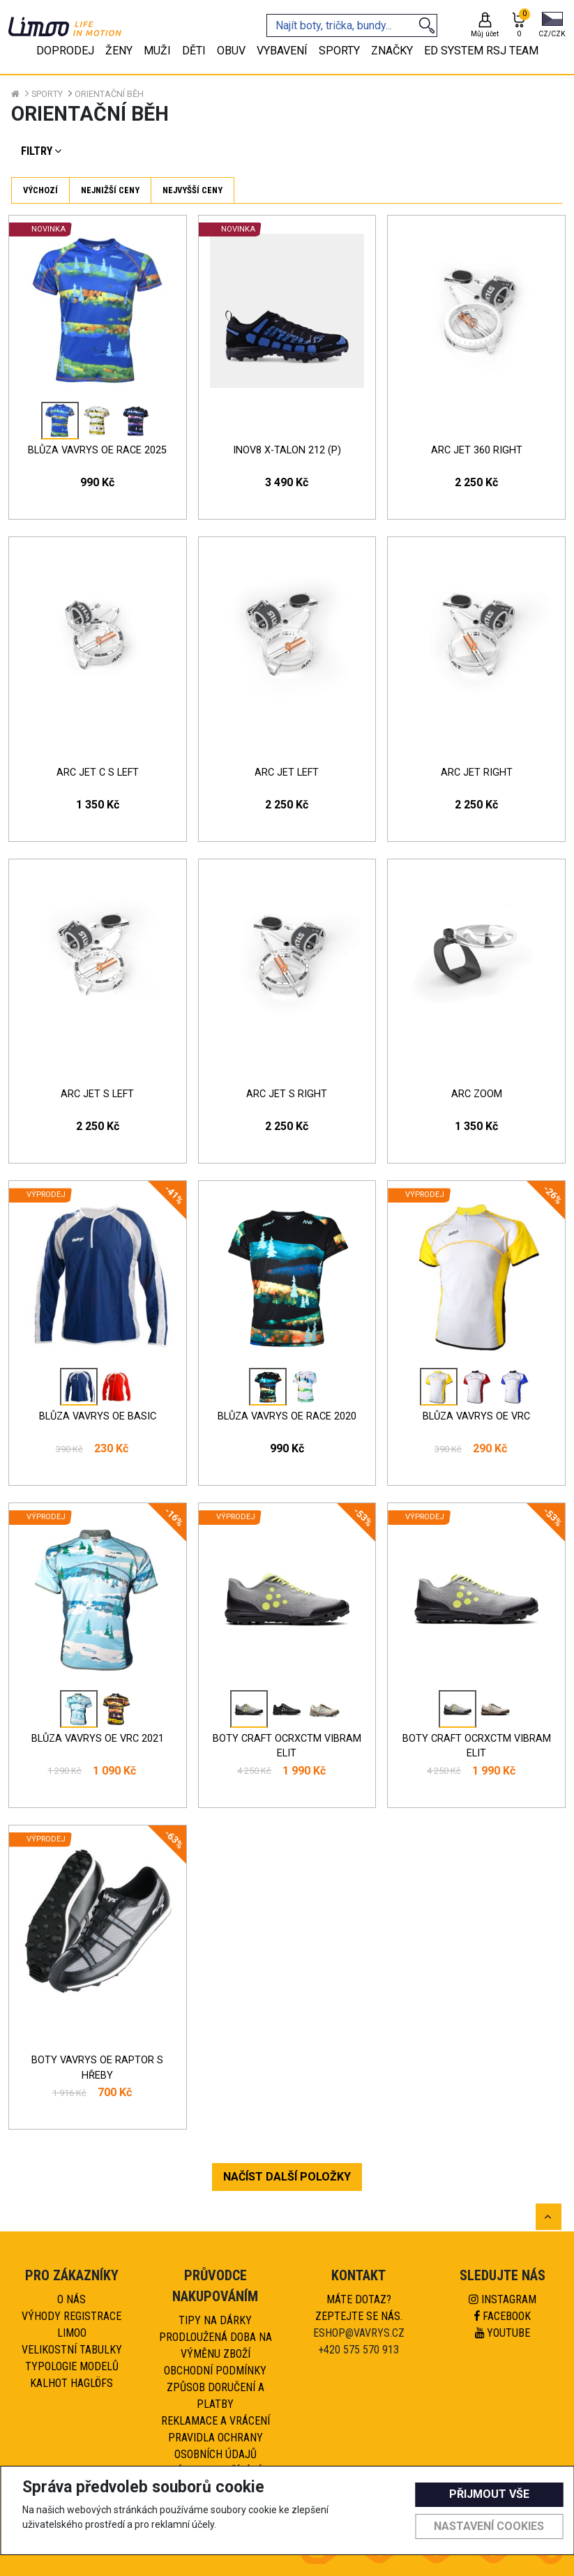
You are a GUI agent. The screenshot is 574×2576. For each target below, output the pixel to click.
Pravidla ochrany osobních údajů (215, 2446)
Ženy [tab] (119, 50)
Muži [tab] (157, 50)
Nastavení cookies (489, 2526)
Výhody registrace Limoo (71, 2325)
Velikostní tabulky (72, 2349)
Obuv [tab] (231, 50)
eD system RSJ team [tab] (481, 50)
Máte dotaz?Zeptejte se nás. (358, 2308)
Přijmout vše (489, 2494)
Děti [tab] (194, 50)
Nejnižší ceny (110, 190)
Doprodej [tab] (65, 50)
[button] (552, 26)
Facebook (502, 2316)
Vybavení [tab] (282, 50)
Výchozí (40, 190)
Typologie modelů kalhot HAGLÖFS (72, 2375)
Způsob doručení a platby (215, 2396)
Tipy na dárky (215, 2320)
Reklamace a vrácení (215, 2420)
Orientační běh (109, 94)
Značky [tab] (392, 50)
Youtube (502, 2333)
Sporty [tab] (339, 50)
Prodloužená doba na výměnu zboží (215, 2345)
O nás (71, 2299)
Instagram (502, 2299)
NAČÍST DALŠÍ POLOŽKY (287, 2176)
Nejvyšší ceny (192, 190)
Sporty (47, 94)
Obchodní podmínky (215, 2370)
